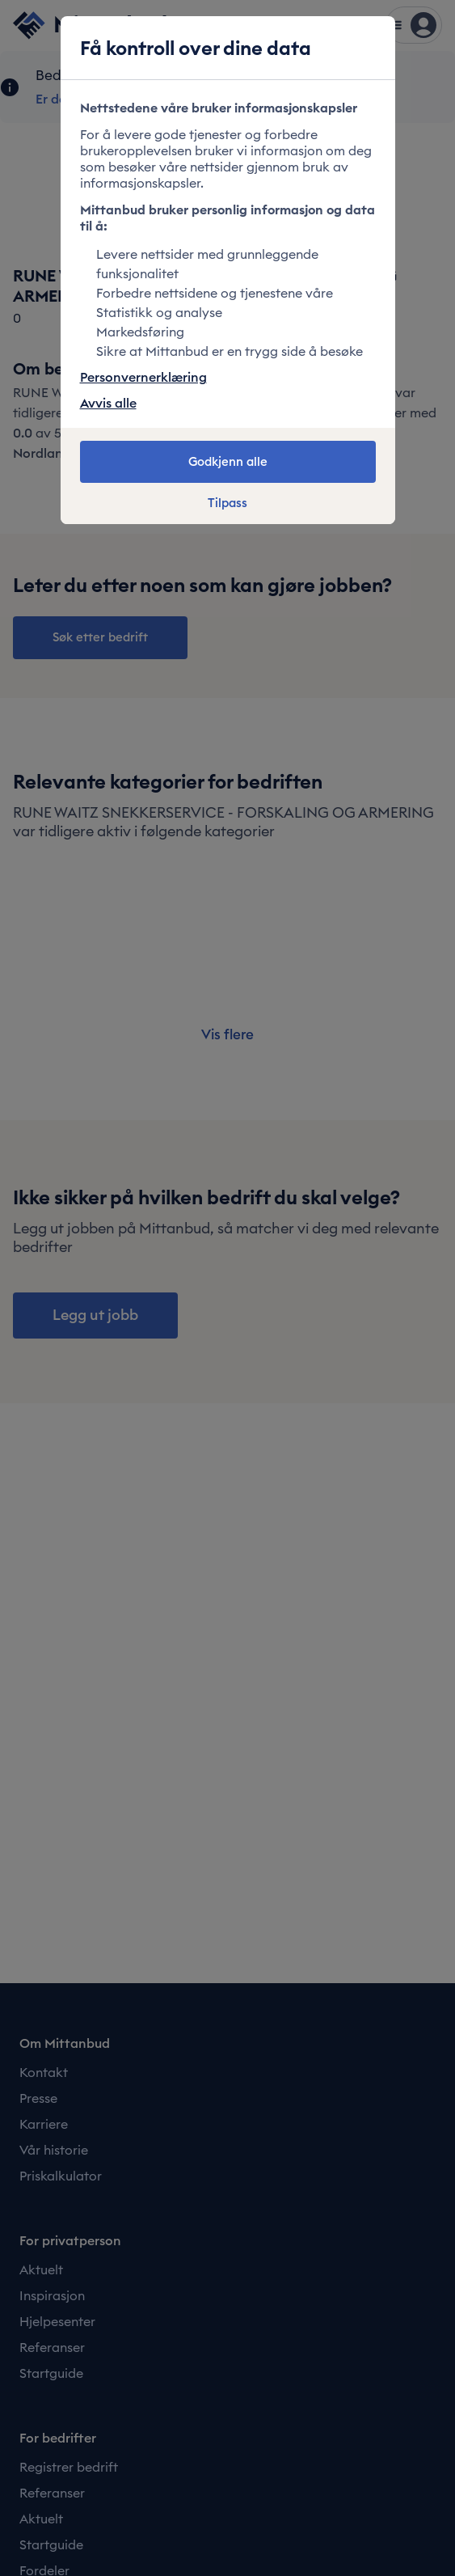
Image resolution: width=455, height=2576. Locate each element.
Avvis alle (108, 403)
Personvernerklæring (143, 377)
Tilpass (227, 503)
